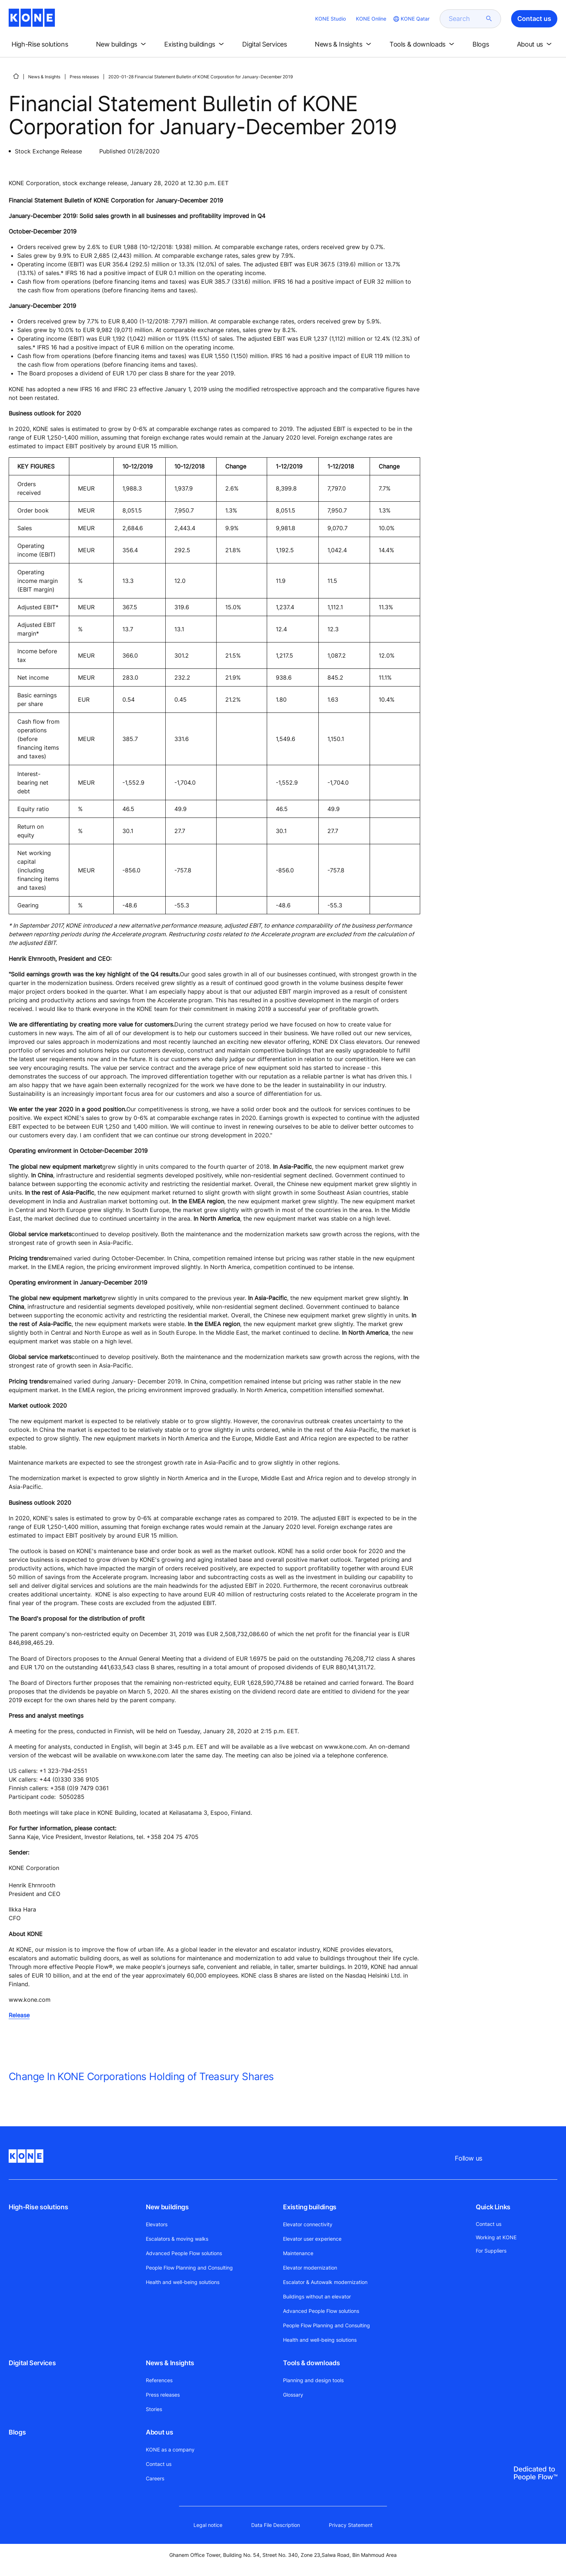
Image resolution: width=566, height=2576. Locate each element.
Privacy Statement (351, 2525)
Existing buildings (309, 2207)
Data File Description (275, 2525)
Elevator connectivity (307, 2224)
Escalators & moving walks (177, 2239)
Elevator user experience (312, 2239)
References (159, 2380)
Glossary (293, 2395)
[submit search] (489, 18)
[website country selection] (411, 19)
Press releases (84, 76)
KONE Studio (330, 19)
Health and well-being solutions (182, 2282)
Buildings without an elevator (317, 2296)
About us (159, 2432)
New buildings (167, 2207)
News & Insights (44, 76)
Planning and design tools (313, 2380)
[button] (46, 44)
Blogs (17, 2432)
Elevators (156, 2224)
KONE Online (371, 19)
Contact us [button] (534, 18)
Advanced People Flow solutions (184, 2253)
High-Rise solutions (38, 2207)
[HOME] (16, 76)
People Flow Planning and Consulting (189, 2268)
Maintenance (298, 2253)
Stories (154, 2409)
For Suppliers (491, 2251)
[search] (466, 18)
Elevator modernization (310, 2268)
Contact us (158, 2464)
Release (19, 2015)
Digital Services (32, 2363)
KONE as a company (170, 2449)
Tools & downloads (311, 2363)
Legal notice (207, 2525)
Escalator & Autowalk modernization (325, 2282)
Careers (155, 2478)
